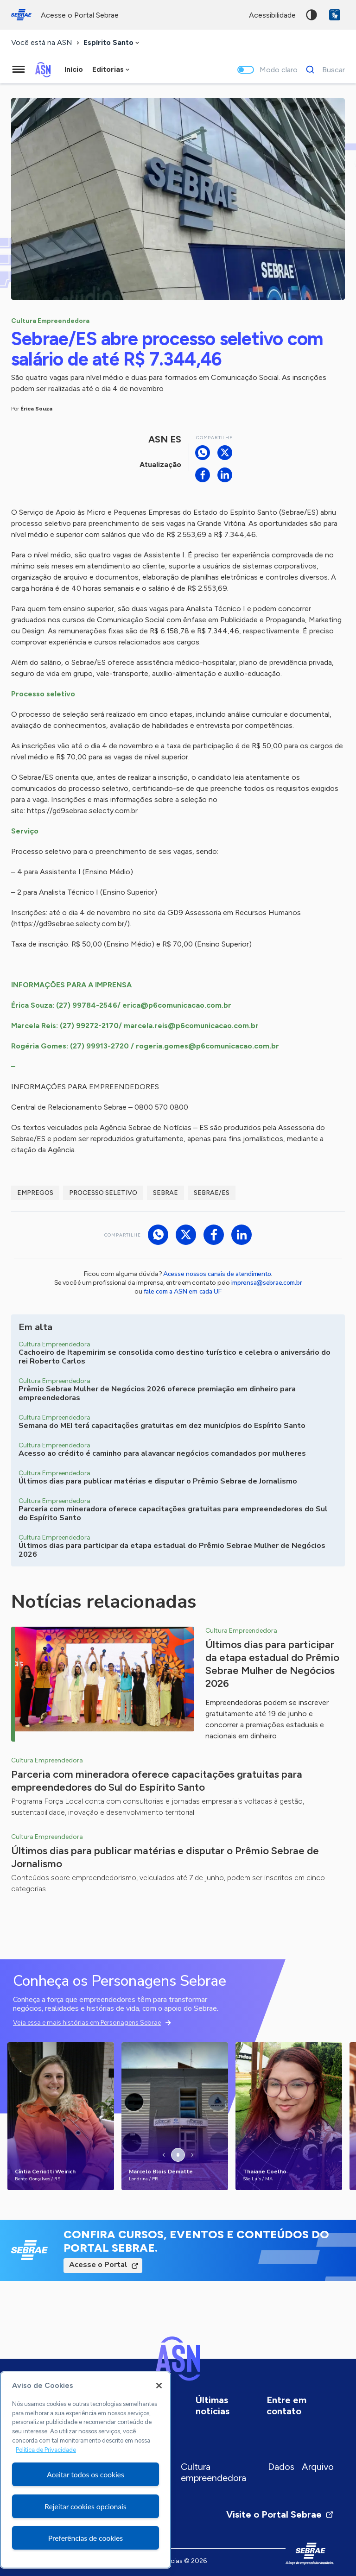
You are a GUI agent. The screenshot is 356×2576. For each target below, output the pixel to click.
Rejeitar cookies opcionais (85, 2506)
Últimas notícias (212, 2405)
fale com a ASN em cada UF (183, 1291)
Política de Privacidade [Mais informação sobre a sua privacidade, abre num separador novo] (46, 2449)
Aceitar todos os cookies (85, 2474)
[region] (85, 2470)
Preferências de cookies (85, 2537)
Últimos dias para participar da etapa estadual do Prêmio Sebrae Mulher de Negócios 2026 (272, 1664)
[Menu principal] (18, 69)
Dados (281, 2466)
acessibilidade (272, 15)
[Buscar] (323, 69)
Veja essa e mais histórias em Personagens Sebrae (87, 2023)
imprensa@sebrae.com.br (266, 1282)
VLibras (334, 15)
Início (73, 69)
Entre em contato (286, 2405)
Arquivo (318, 2466)
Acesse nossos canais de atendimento (217, 1273)
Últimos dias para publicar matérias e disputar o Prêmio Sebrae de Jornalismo (165, 1857)
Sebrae (165, 1193)
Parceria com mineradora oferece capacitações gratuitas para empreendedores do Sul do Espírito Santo (156, 1780)
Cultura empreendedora (213, 2472)
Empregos (35, 1193)
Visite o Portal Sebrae (280, 2514)
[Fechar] (159, 2385)
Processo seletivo (103, 1193)
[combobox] (112, 42)
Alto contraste (311, 15)
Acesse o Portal (98, 2265)
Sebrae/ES (211, 1193)
